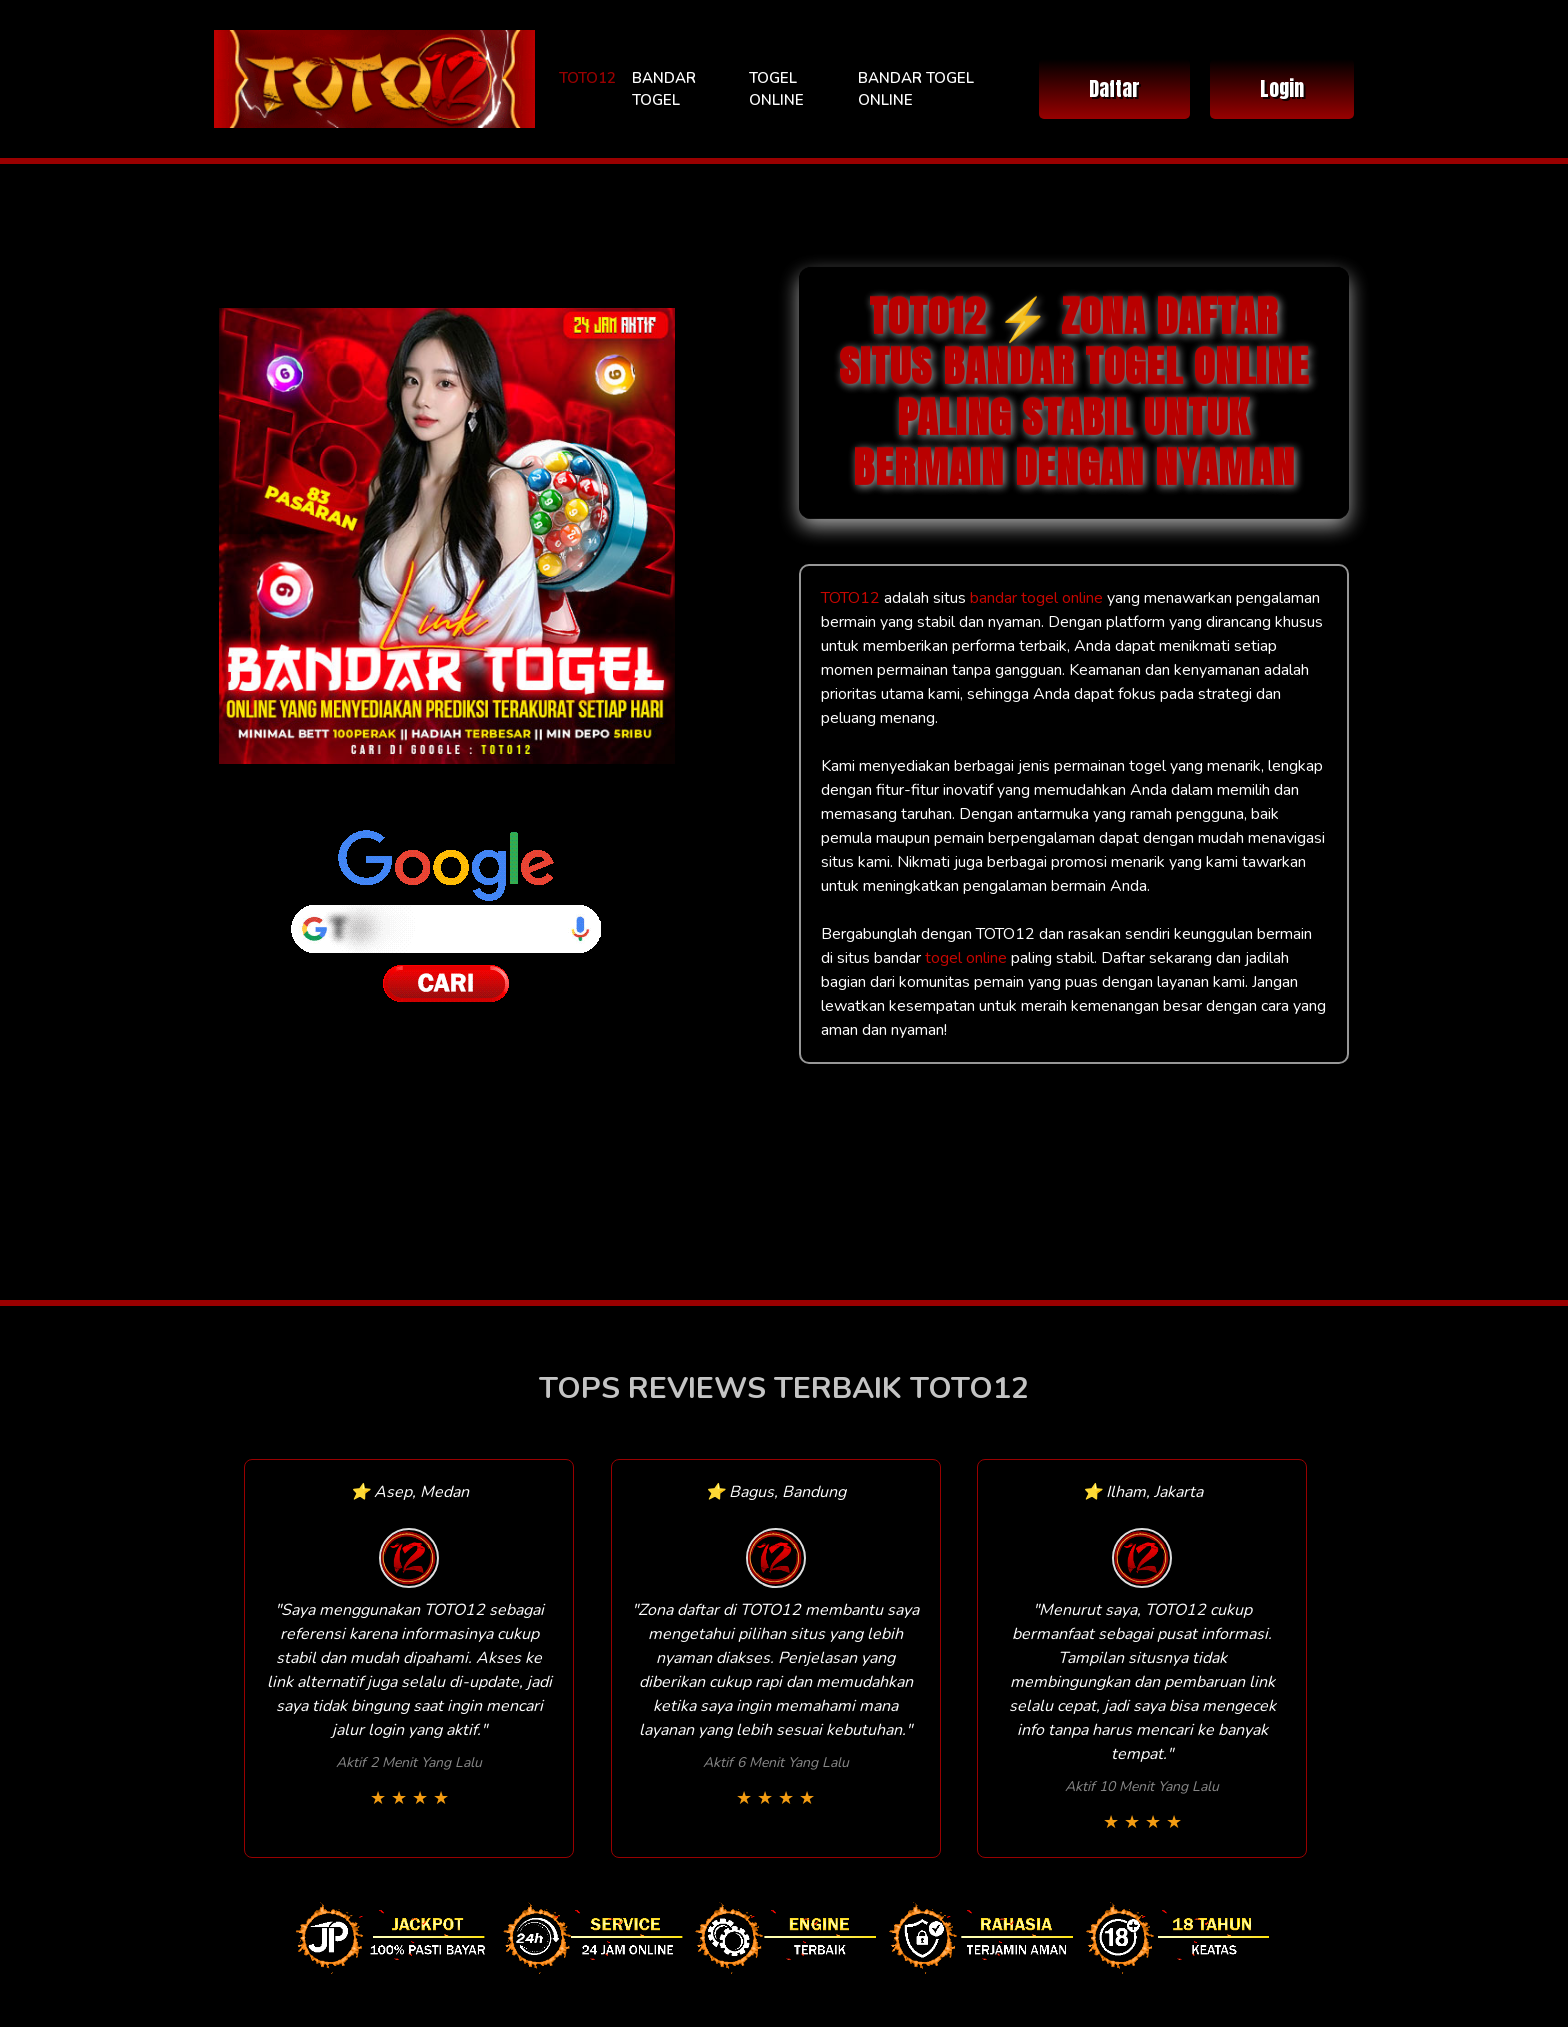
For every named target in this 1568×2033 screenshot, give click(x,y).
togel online (966, 958)
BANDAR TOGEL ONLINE (916, 89)
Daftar (1114, 88)
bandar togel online (1036, 598)
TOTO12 (587, 78)
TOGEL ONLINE (776, 89)
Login (1282, 88)
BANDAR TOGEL (664, 89)
